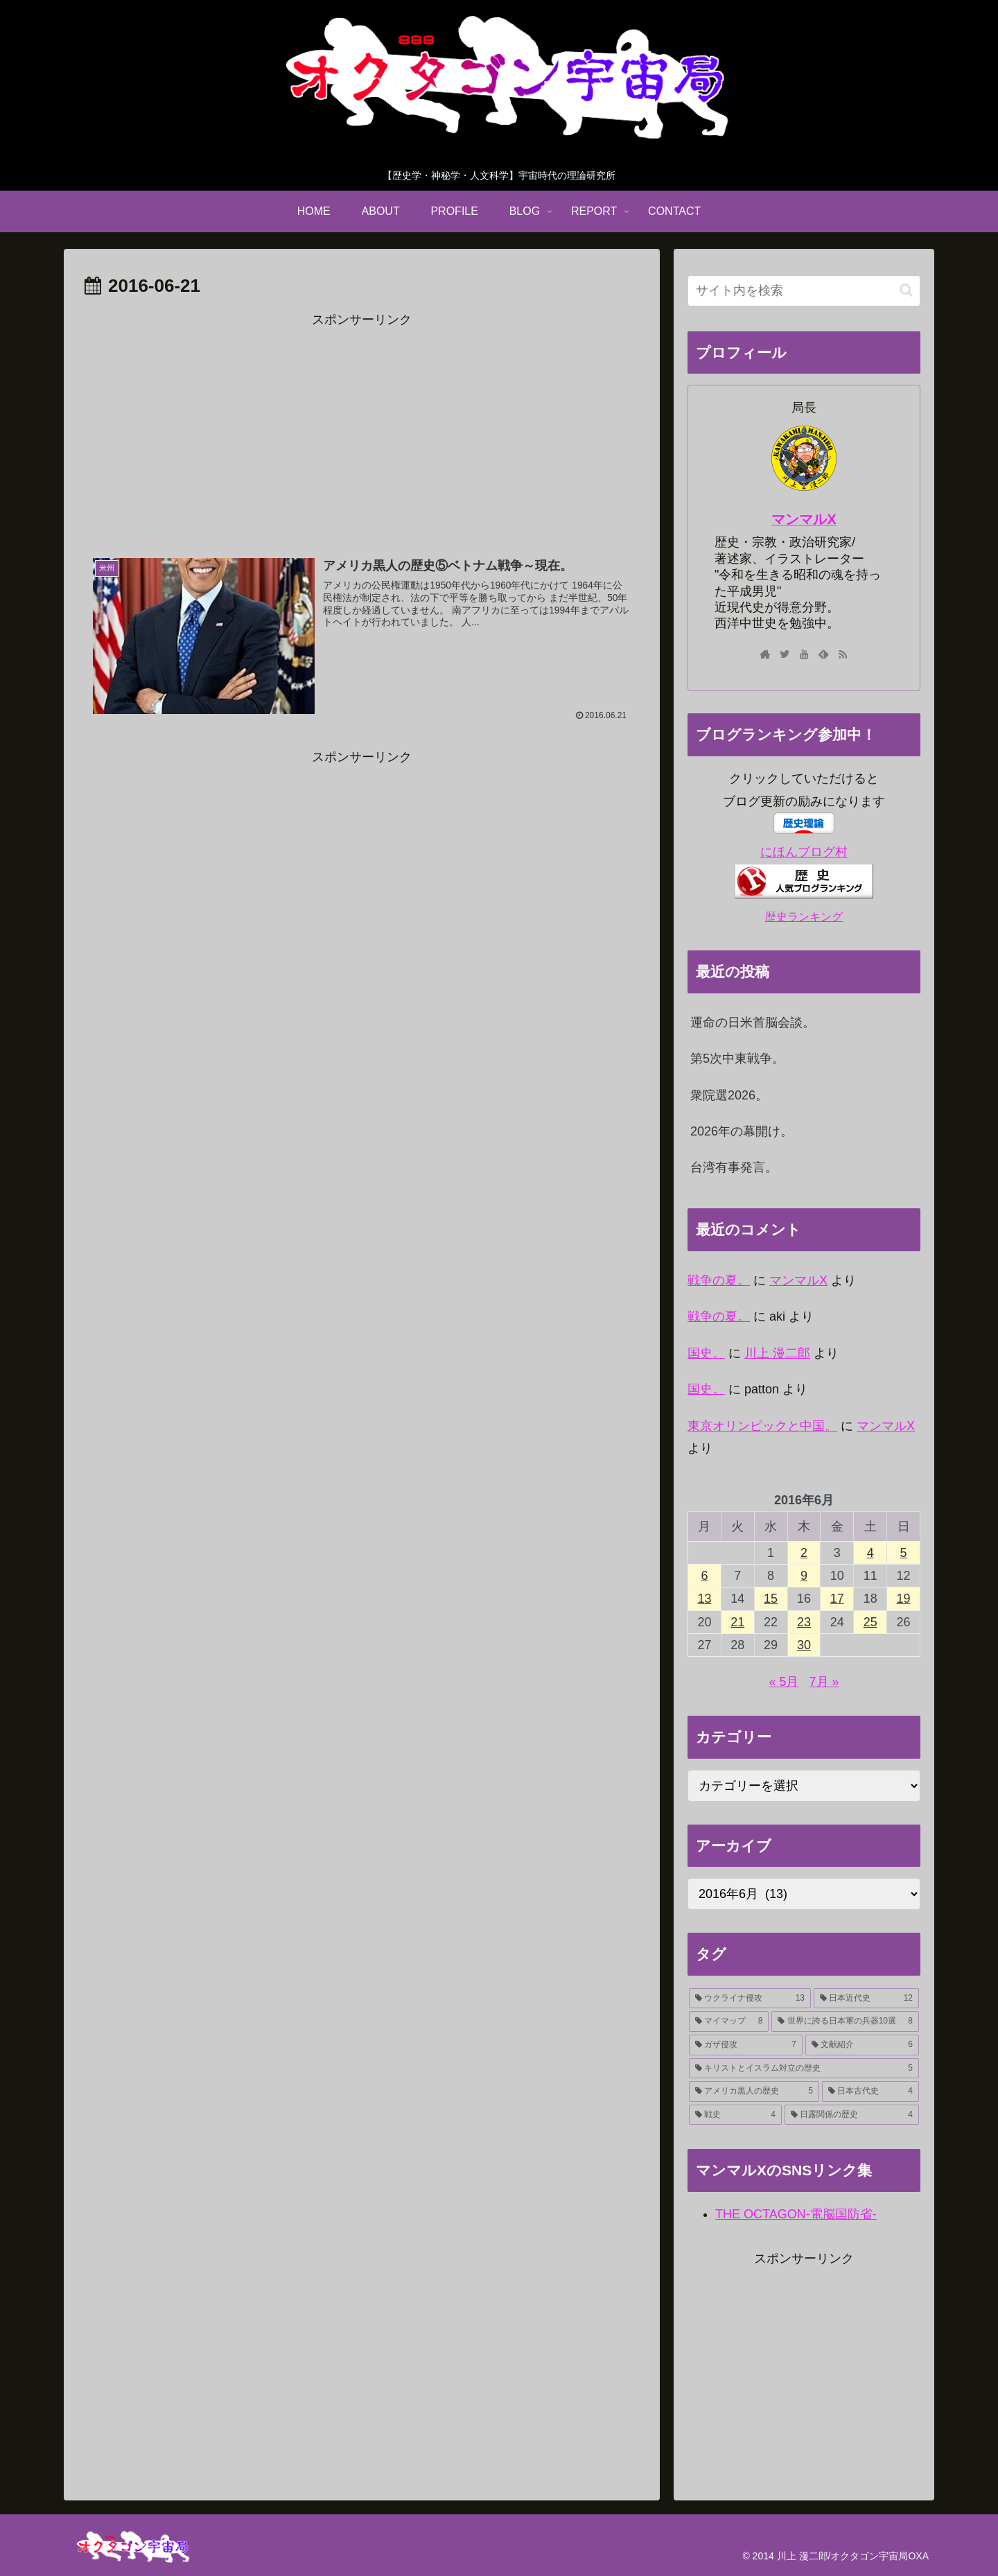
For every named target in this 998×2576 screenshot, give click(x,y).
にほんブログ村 (804, 852)
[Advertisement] (362, 428)
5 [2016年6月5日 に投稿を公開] (903, 1553)
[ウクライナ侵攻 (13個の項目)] (750, 1998)
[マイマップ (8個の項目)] (729, 2021)
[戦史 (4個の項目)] (735, 2115)
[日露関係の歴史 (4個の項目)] (852, 2115)
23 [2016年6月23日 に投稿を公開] (804, 1622)
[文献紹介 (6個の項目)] (862, 2045)
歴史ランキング (804, 916)
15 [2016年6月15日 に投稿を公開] (771, 1598)
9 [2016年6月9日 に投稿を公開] (803, 1576)
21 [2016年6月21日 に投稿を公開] (737, 1622)
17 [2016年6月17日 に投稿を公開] (837, 1598)
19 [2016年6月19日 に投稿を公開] (904, 1598)
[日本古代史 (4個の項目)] (870, 2091)
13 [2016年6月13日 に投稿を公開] (704, 1598)
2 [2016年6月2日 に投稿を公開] (803, 1553)
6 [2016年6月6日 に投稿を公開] (704, 1576)
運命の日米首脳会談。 (752, 1022)
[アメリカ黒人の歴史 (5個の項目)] (754, 2091)
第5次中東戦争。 (737, 1058)
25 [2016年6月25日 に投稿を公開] (870, 1622)
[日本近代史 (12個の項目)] (866, 1998)
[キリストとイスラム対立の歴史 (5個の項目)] (804, 2068)
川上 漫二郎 (777, 1353)
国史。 (706, 1353)
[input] (804, 290)
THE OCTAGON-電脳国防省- (796, 2214)
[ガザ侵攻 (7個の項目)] (746, 2045)
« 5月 (783, 1682)
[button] (906, 290)
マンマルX (803, 519)
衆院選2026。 (729, 1095)
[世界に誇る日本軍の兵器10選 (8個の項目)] (845, 2021)
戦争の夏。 (719, 1280)
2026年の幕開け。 (741, 1131)
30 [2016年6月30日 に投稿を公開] (804, 1645)
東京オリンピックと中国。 (762, 1426)
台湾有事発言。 (734, 1167)
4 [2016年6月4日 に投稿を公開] (870, 1553)
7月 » (824, 1682)
